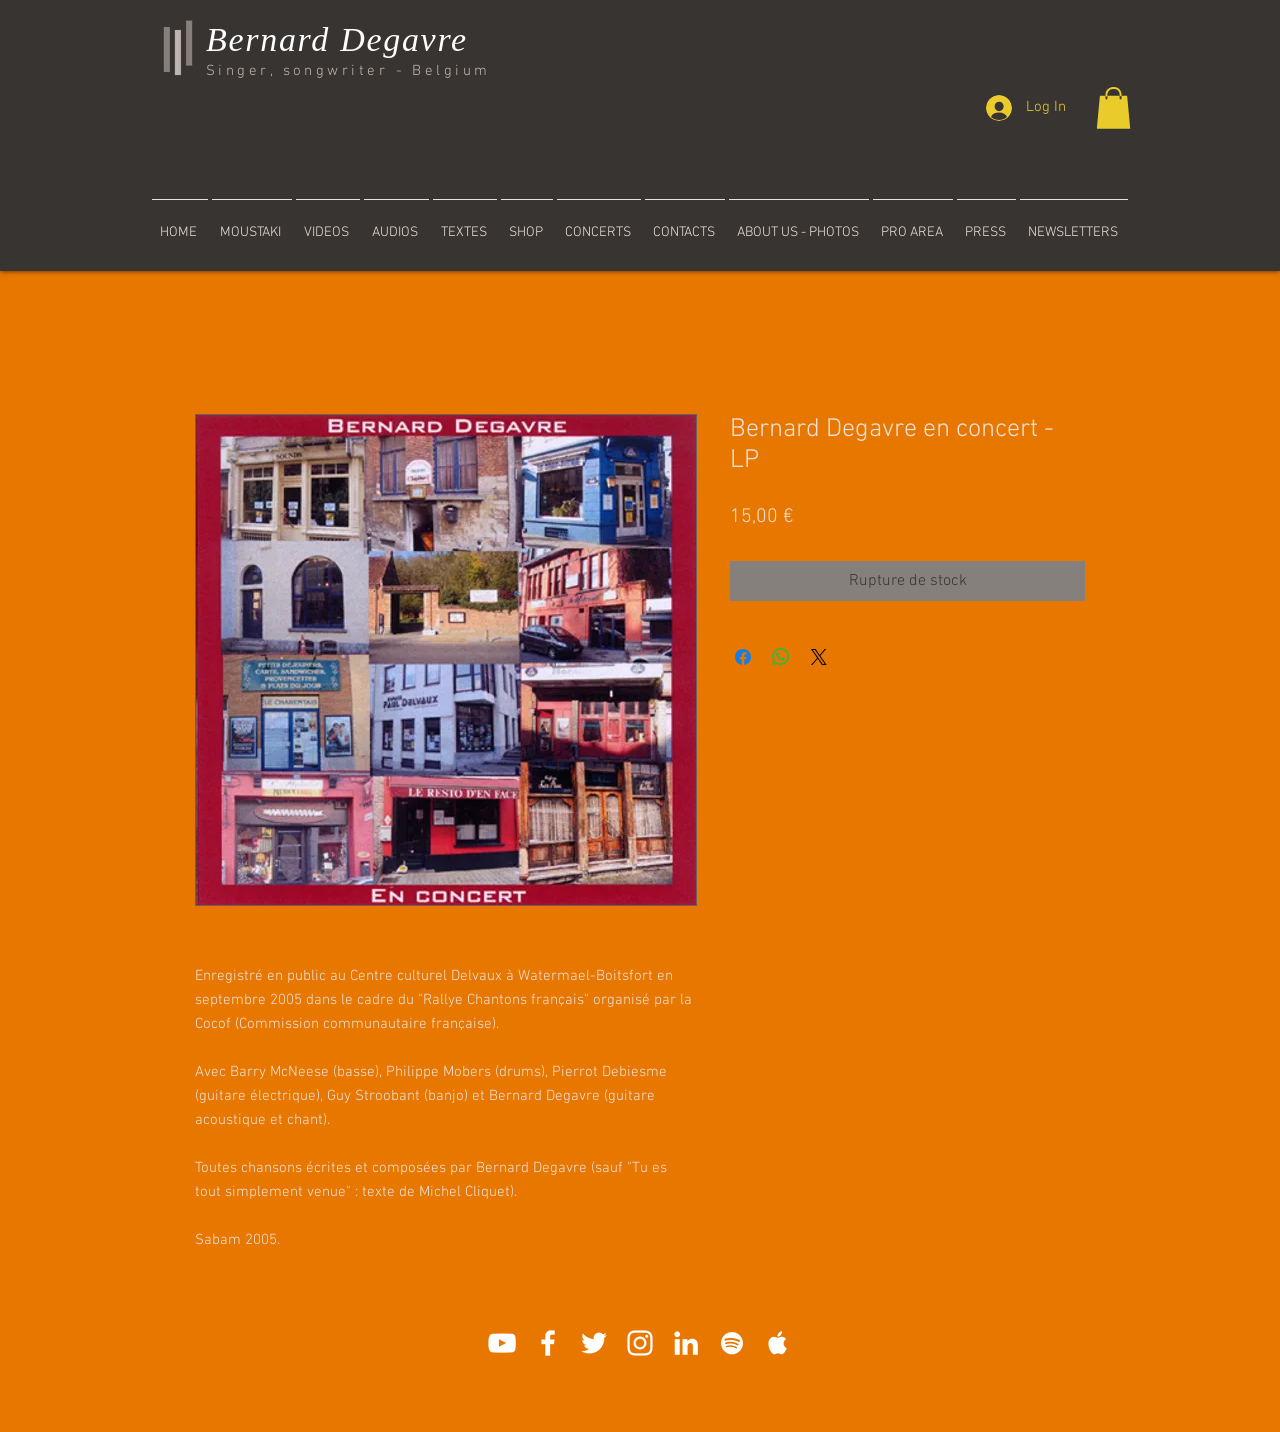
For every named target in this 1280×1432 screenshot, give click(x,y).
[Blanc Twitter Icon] (594, 1343)
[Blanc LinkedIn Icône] (686, 1343)
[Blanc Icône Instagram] (640, 1343)
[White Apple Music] (778, 1343)
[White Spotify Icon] (732, 1343)
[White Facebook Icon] (548, 1343)
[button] (1113, 108)
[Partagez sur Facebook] (743, 657)
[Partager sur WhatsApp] (781, 657)
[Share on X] (819, 657)
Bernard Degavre (337, 39)
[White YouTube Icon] (502, 1343)
